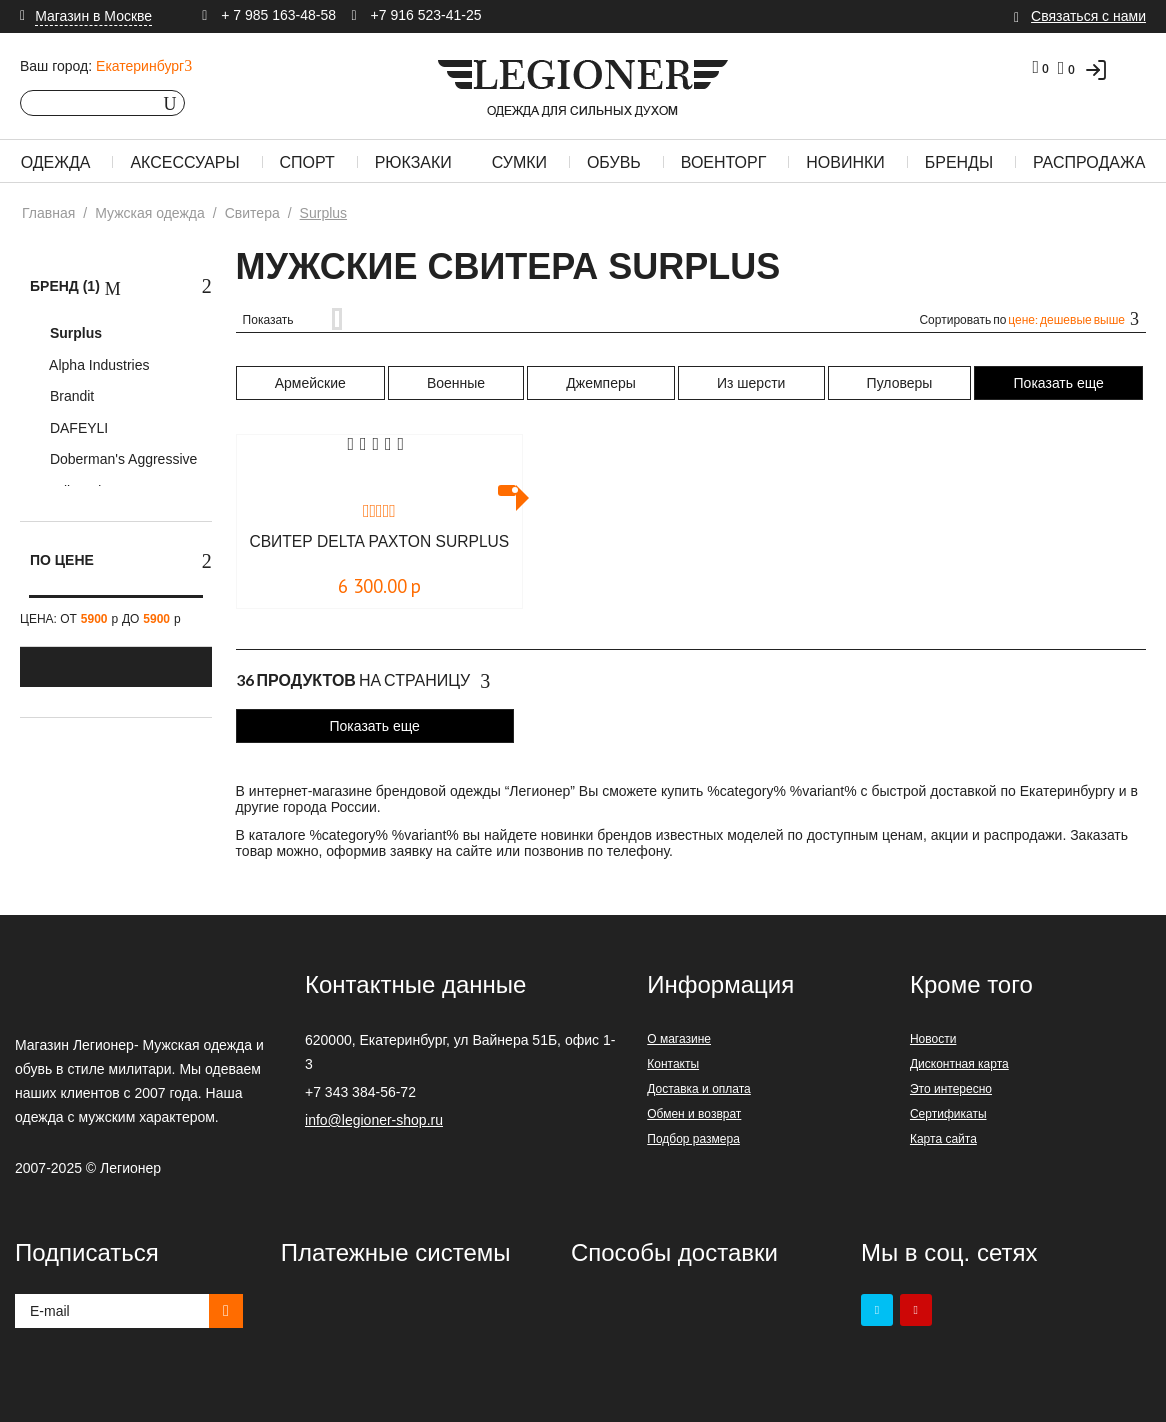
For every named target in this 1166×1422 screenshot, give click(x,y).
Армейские (310, 383)
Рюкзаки (413, 162)
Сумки (519, 162)
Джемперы (600, 383)
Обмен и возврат (694, 1114)
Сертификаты (948, 1114)
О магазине (679, 1039)
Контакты (673, 1064)
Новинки (845, 162)
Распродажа (1089, 162)
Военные (456, 383)
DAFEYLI (77, 428)
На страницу (363, 681)
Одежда (56, 162)
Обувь (614, 162)
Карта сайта (943, 1139)
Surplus (74, 333)
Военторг (724, 162)
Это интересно (951, 1089)
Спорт (307, 162)
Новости (933, 1039)
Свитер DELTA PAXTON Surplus (379, 550)
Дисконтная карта (959, 1064)
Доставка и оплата (699, 1089)
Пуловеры (900, 383)
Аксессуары (184, 162)
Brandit (70, 396)
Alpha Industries (98, 365)
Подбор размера (693, 1139)
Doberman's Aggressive (121, 459)
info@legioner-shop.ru (374, 1120)
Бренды (959, 162)
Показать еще (1059, 383)
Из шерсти (751, 383)
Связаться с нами (1088, 16)
